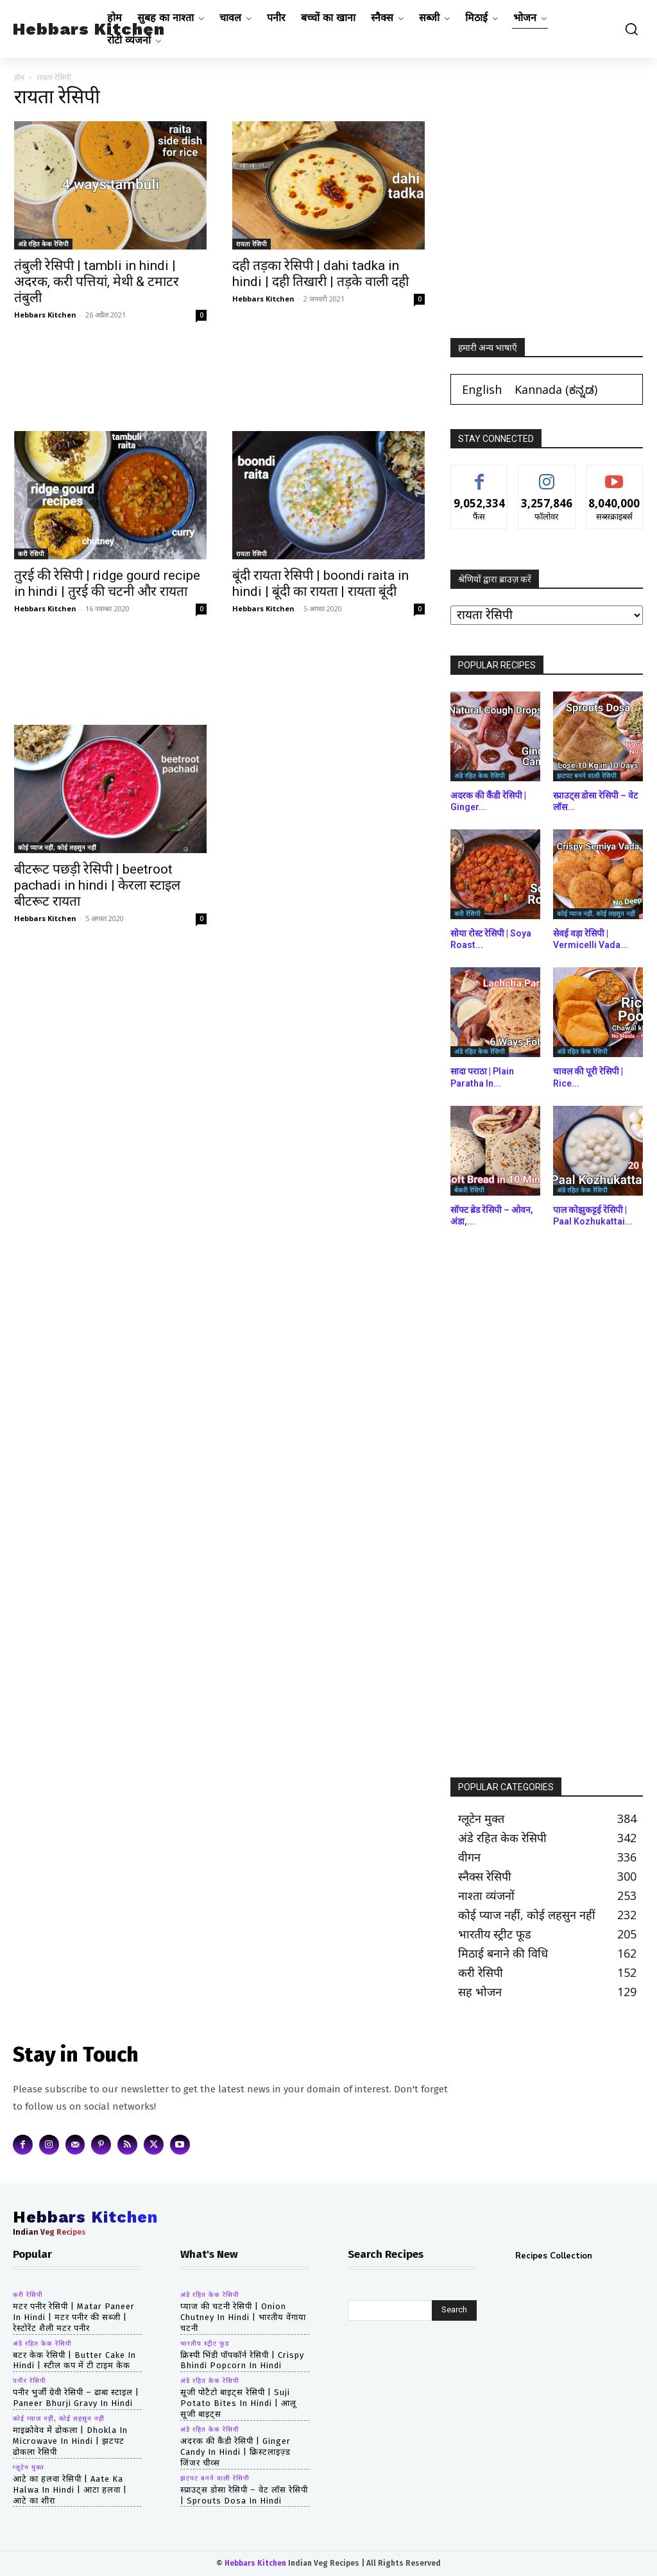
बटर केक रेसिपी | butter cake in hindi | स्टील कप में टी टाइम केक (74, 2360)
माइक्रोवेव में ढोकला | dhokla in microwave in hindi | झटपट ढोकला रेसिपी (70, 2441)
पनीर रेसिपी (29, 2381)
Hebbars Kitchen (45, 314)
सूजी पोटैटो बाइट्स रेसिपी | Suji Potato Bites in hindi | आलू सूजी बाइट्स (238, 2403)
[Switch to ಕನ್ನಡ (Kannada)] (556, 389)
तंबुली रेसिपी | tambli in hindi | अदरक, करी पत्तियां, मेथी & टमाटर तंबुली (96, 281)
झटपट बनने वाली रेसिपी (587, 775)
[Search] (454, 2310)
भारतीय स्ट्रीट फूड (204, 2344)
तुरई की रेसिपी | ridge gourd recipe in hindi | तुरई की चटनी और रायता (107, 583)
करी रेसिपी (31, 553)
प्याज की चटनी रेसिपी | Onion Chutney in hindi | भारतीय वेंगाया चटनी (243, 2317)
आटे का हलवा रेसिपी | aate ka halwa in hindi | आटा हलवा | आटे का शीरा (70, 2489)
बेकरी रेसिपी (469, 1189)
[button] (628, 29)
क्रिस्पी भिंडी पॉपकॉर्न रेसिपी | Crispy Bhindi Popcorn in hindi (242, 2360)
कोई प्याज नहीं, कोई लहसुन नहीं (57, 847)
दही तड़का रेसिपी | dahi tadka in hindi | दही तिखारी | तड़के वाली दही (320, 273)
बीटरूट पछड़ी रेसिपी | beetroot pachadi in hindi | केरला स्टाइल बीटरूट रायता (97, 885)
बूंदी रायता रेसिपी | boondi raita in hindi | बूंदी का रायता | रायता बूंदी (320, 583)
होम (19, 77)
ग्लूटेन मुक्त (28, 2467)
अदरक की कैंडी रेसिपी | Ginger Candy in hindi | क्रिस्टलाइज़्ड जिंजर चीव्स (235, 2452)
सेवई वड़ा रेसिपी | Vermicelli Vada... (590, 939)
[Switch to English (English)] (482, 389)
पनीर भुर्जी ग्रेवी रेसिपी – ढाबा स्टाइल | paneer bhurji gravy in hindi (76, 2397)
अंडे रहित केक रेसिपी (43, 243)
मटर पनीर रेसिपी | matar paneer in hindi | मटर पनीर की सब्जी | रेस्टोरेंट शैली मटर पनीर (74, 2317)
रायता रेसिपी (251, 243)
